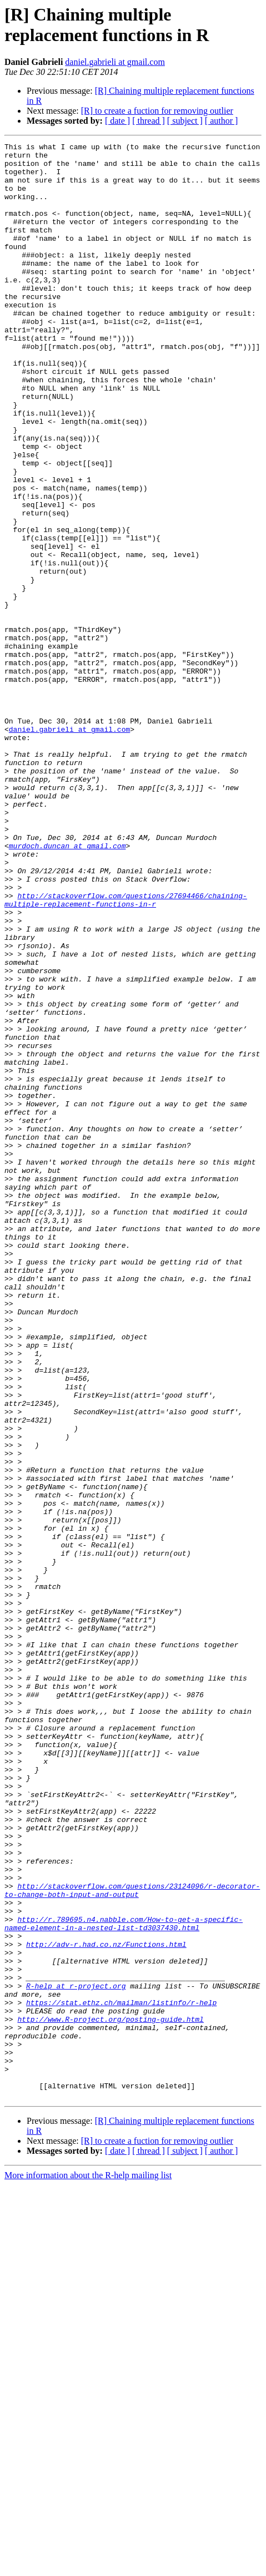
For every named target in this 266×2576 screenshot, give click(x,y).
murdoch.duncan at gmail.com (67, 987)
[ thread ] (148, 120)
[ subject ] (185, 120)
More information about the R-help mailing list (88, 2566)
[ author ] (221, 120)
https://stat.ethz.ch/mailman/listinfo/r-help (121, 2375)
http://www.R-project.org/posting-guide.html (110, 2395)
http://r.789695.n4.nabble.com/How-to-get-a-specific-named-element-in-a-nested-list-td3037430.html (123, 2280)
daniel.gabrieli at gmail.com (115, 62)
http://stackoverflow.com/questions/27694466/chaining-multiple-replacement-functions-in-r (125, 1052)
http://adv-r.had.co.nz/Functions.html (106, 2305)
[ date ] (117, 120)
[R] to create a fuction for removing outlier (157, 110)
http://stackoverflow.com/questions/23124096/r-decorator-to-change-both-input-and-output (132, 2240)
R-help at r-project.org (76, 2355)
